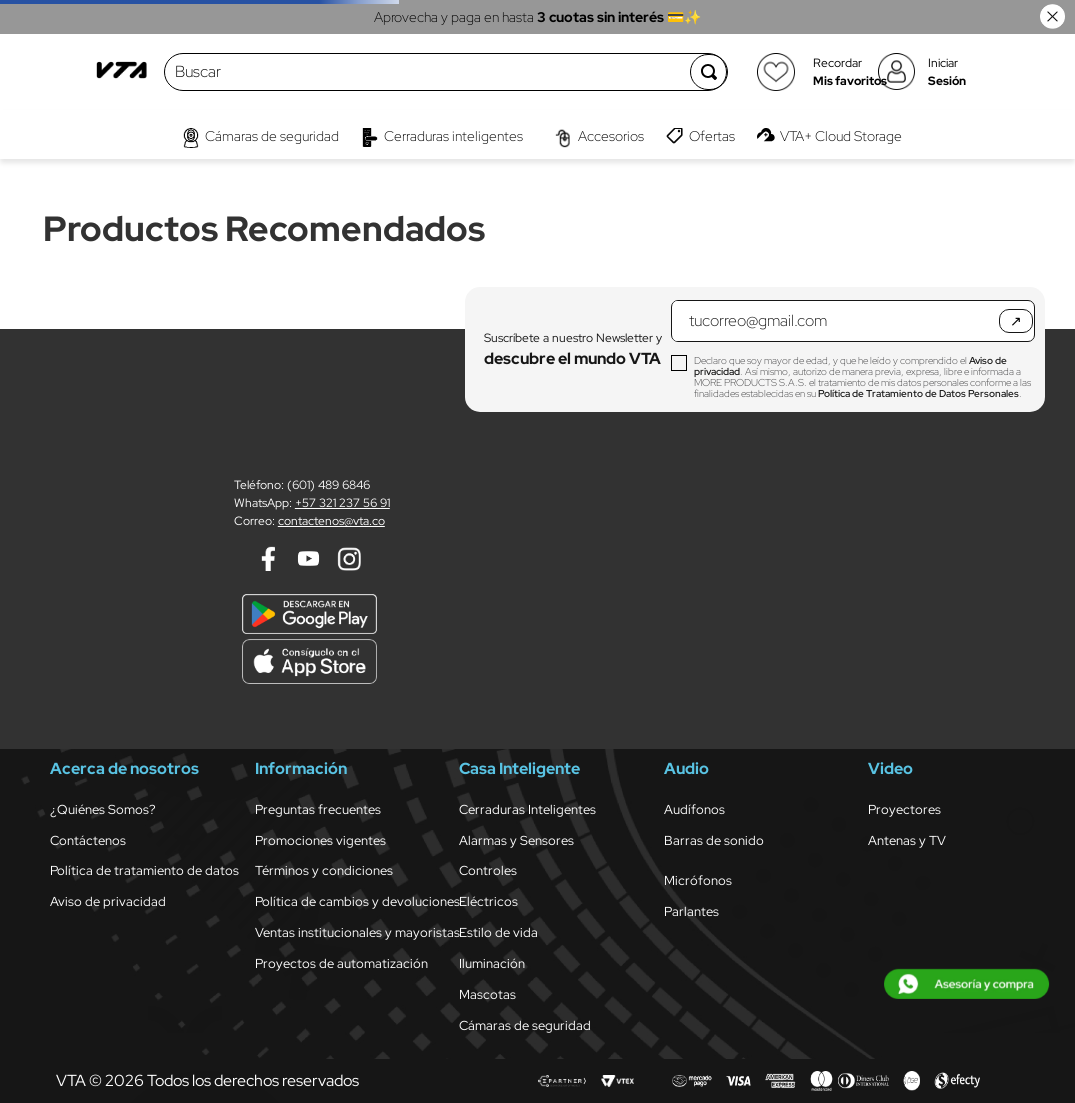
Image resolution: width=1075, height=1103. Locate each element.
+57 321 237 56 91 (342, 503)
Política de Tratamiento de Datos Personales (918, 393)
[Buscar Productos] (709, 72)
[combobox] (428, 72)
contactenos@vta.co (331, 521)
